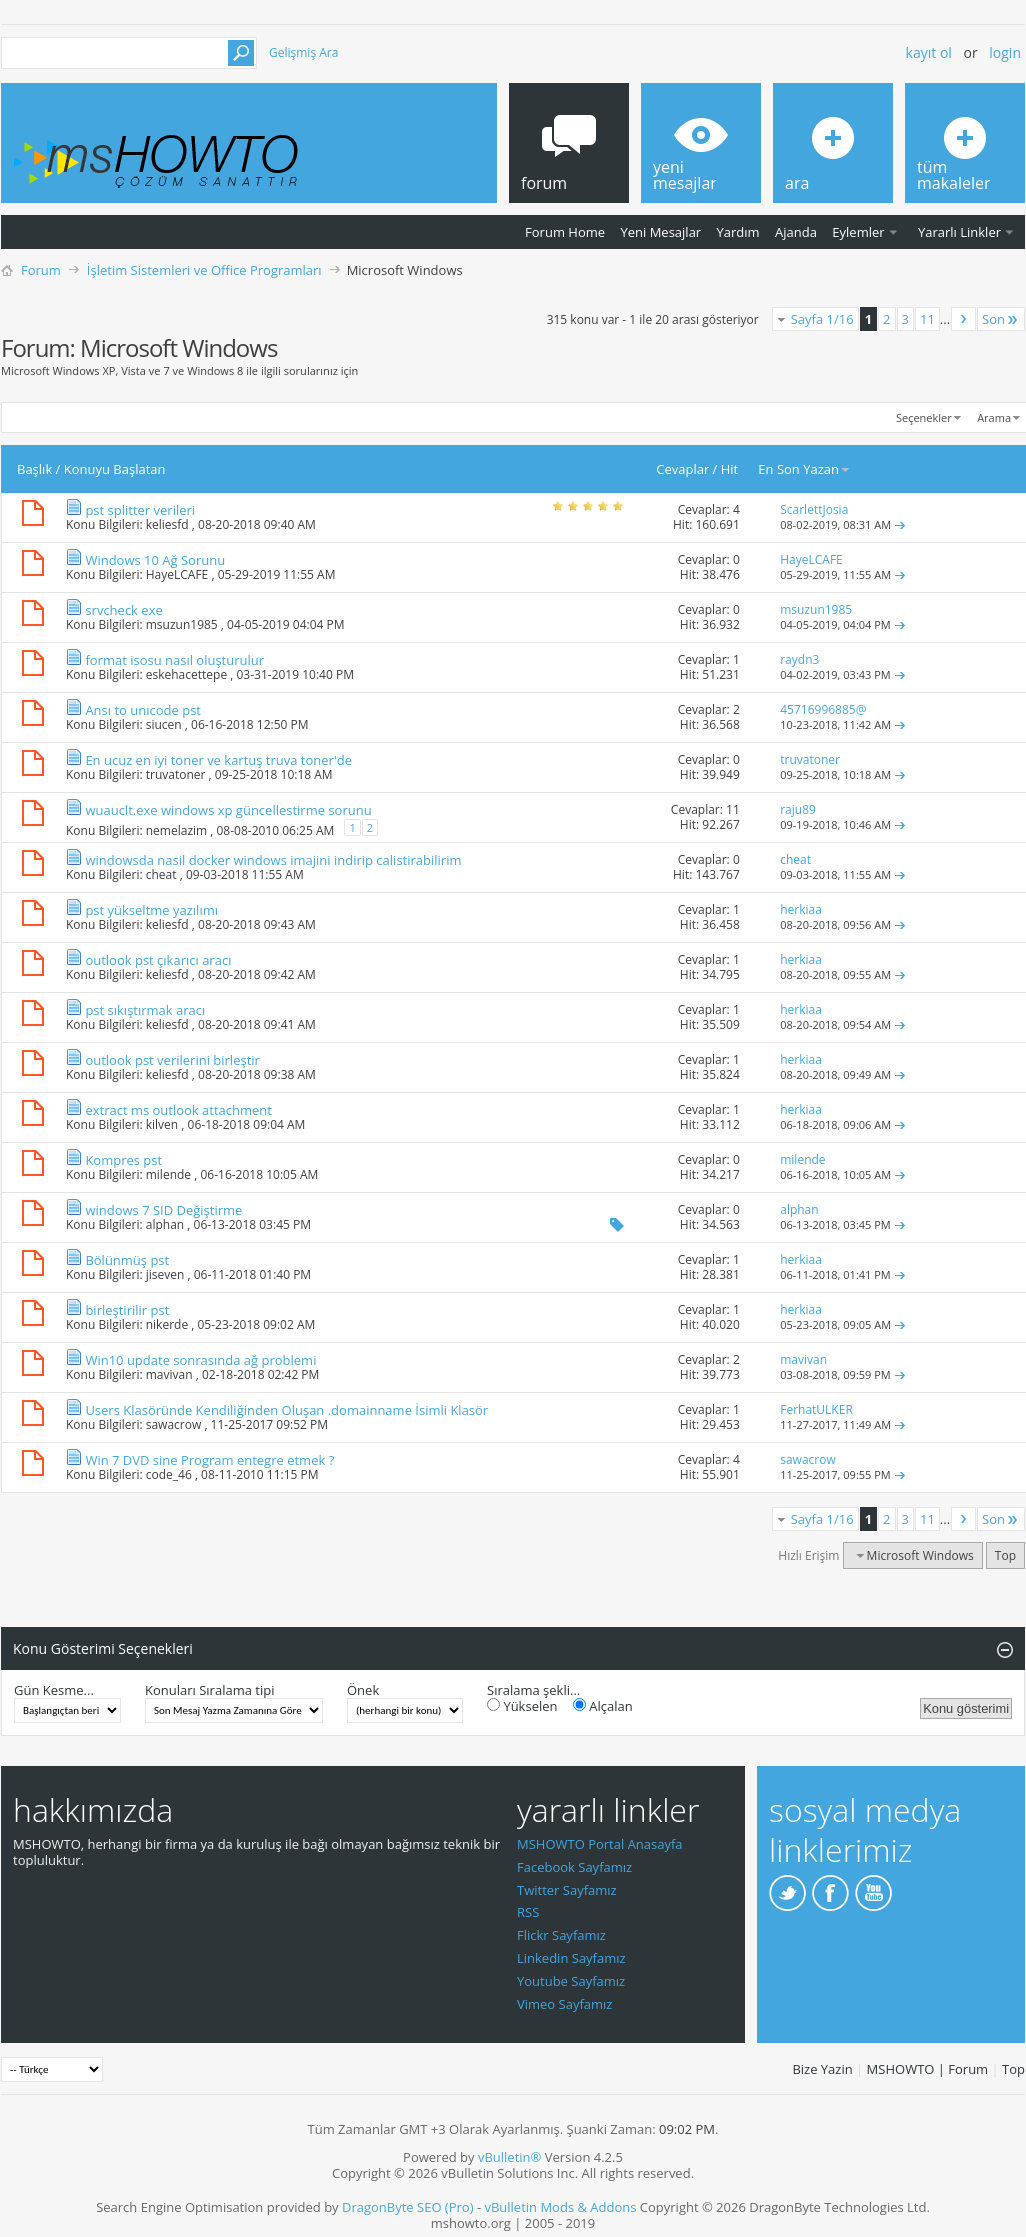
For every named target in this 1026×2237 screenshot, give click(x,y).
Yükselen (522, 1706)
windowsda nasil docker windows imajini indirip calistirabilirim (273, 860)
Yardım (738, 232)
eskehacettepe (186, 674)
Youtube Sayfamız (571, 1981)
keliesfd (167, 524)
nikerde (167, 1324)
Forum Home (565, 232)
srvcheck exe (123, 610)
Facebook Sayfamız (574, 1867)
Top (1005, 1555)
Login (1005, 52)
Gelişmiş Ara (303, 52)
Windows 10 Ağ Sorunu (155, 560)
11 (927, 319)
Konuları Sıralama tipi (209, 1690)
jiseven (165, 1274)
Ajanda (796, 232)
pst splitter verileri (140, 510)
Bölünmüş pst (127, 1260)
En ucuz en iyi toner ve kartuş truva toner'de (218, 760)
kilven (162, 1124)
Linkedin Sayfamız (571, 1958)
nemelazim (176, 830)
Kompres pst (123, 1160)
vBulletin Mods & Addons (560, 2207)
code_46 (169, 1474)
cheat (161, 874)
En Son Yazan (804, 469)
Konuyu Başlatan (115, 469)
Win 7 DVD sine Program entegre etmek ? (209, 1460)
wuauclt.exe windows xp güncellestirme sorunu (228, 810)
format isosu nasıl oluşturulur (174, 660)
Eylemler (858, 232)
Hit (730, 469)
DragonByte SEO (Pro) (408, 2207)
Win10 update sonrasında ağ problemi (200, 1360)
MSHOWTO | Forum (928, 2069)
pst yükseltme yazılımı (151, 910)
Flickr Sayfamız (561, 1935)
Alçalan (603, 1706)
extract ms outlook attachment (178, 1110)
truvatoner (176, 774)
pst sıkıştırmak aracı (145, 1010)
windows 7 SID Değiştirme (163, 1210)
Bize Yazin (822, 2069)
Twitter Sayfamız (567, 1890)
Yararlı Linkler (959, 232)
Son (1001, 319)
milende (168, 1174)
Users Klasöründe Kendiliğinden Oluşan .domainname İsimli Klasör (286, 1410)
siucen (164, 724)
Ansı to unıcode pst (143, 710)
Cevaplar (682, 469)
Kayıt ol (929, 52)
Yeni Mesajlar (660, 232)
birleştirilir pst (127, 1310)
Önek (363, 1690)
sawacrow (174, 1424)
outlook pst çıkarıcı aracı (158, 960)
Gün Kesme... (54, 1690)
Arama (994, 417)
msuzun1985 (182, 624)
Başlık (34, 469)
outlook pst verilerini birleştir (172, 1060)
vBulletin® (509, 2157)
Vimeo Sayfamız (564, 2004)
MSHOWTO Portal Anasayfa (600, 1844)
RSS (528, 1912)
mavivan (169, 1374)
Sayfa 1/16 (822, 319)
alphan (165, 1224)
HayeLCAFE (177, 574)
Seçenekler (924, 417)
